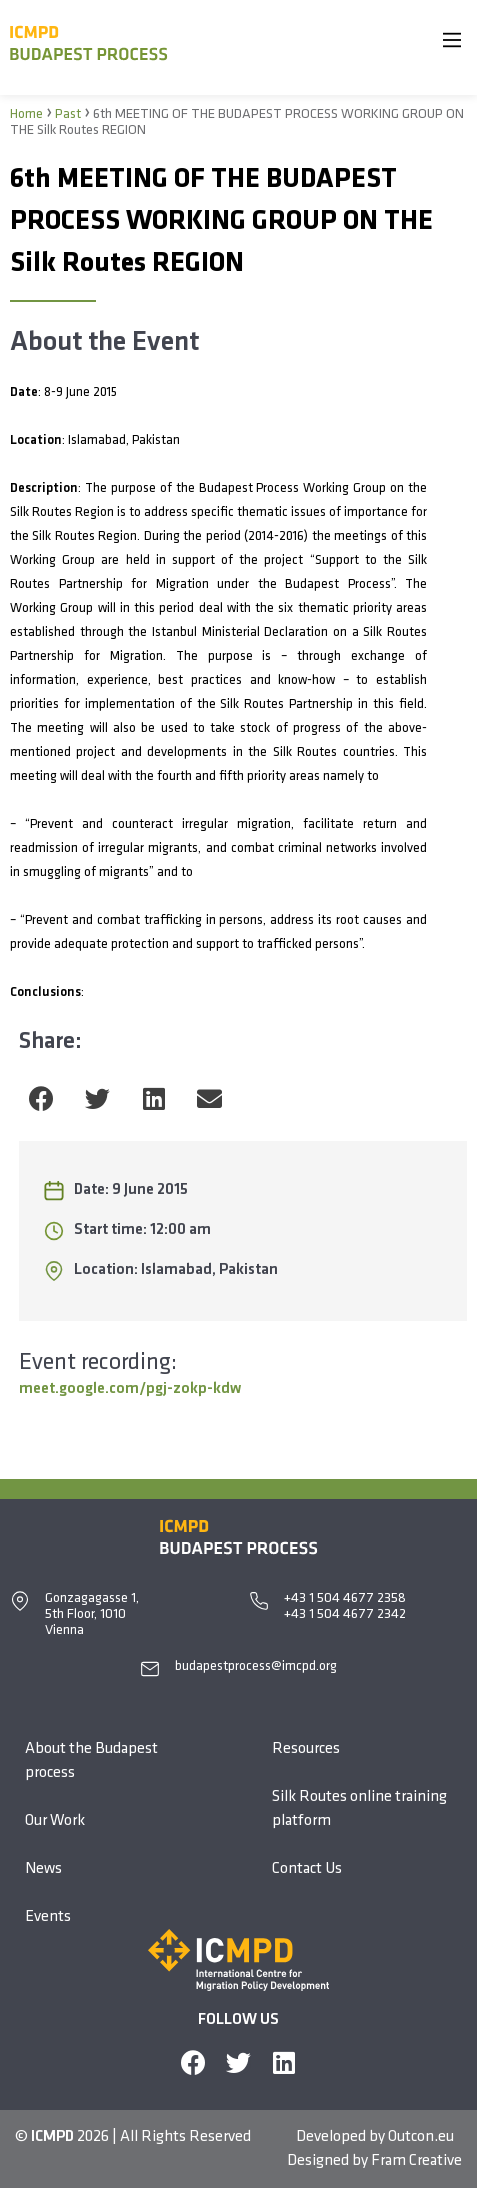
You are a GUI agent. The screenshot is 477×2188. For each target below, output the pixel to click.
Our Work (55, 1821)
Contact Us (307, 1869)
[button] (41, 1098)
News (43, 1869)
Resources (306, 1749)
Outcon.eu (421, 2137)
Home (26, 114)
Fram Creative (416, 2161)
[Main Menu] (452, 44)
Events (48, 1917)
